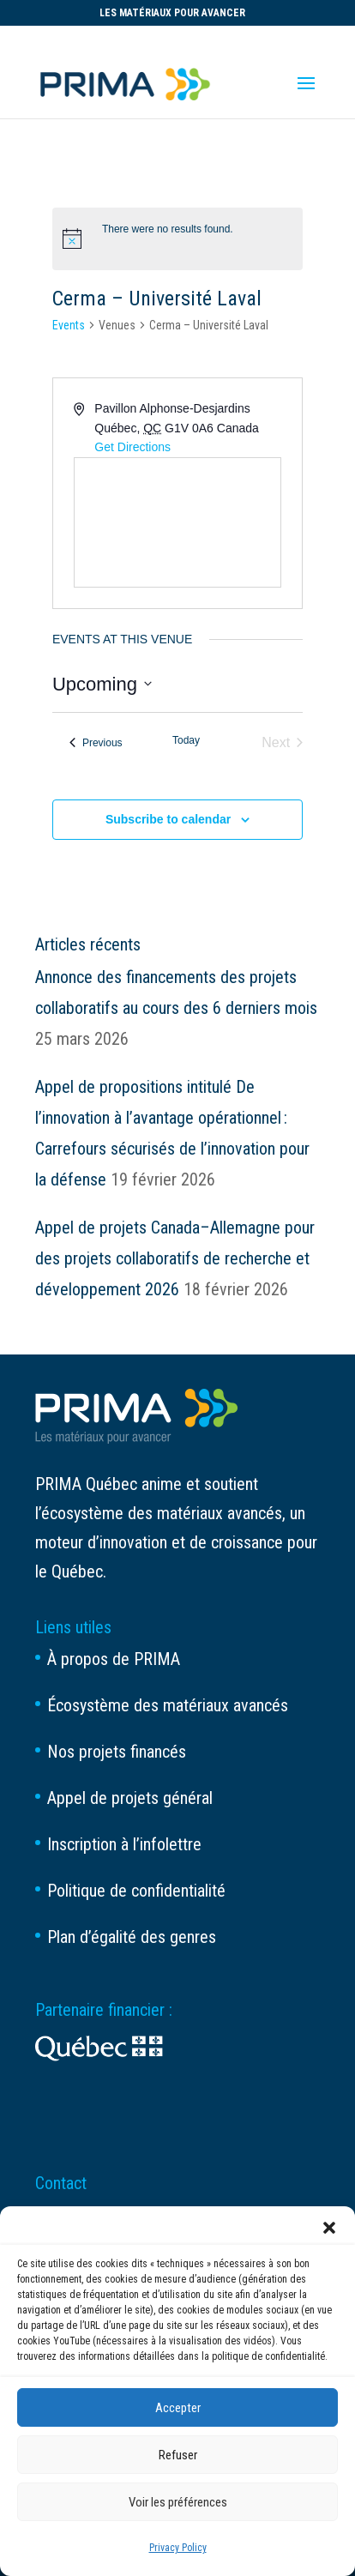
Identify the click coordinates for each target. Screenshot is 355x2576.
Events (68, 325)
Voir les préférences (178, 2502)
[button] (329, 2227)
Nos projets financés (116, 1751)
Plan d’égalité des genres (131, 1937)
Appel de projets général (130, 1798)
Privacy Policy (178, 2548)
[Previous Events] (96, 742)
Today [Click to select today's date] (186, 740)
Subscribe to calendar (168, 819)
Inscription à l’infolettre (124, 1844)
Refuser (178, 2455)
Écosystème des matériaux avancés (167, 1705)
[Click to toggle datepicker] (102, 684)
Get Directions (132, 447)
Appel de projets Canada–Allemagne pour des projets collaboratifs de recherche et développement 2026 (175, 1258)
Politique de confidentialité (136, 1890)
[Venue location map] (177, 522)
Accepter (178, 2408)
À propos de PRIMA (113, 1659)
